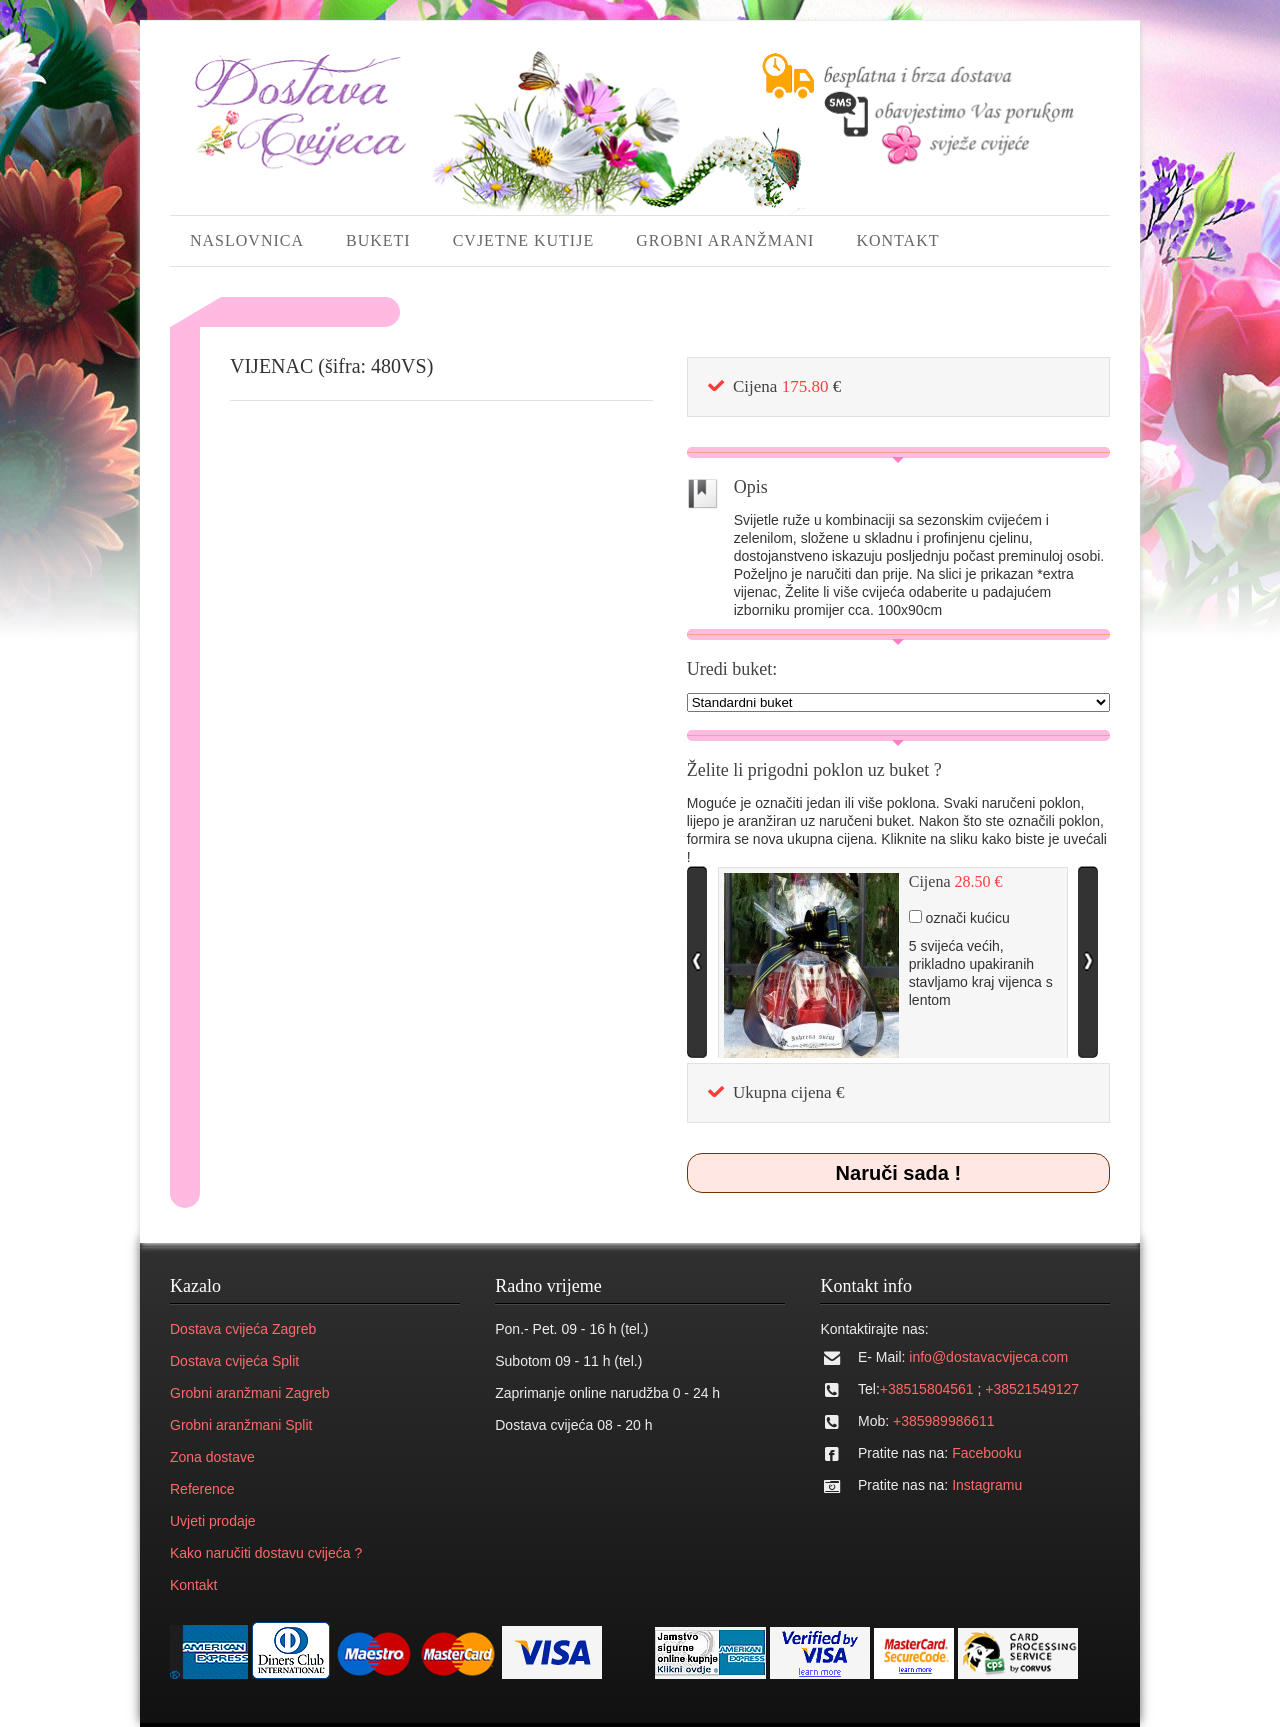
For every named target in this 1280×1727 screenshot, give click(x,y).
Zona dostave (212, 1457)
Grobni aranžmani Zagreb (250, 1393)
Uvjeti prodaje (213, 1521)
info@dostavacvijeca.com (988, 1357)
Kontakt (193, 1585)
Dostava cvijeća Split (234, 1361)
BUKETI (378, 240)
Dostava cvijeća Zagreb (243, 1329)
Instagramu (987, 1485)
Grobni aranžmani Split (241, 1425)
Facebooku (986, 1453)
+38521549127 (1032, 1389)
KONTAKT (897, 240)
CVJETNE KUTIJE (524, 240)
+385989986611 (944, 1421)
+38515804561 (927, 1389)
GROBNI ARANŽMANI (725, 240)
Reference (202, 1489)
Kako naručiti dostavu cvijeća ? (266, 1553)
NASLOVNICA (247, 240)
